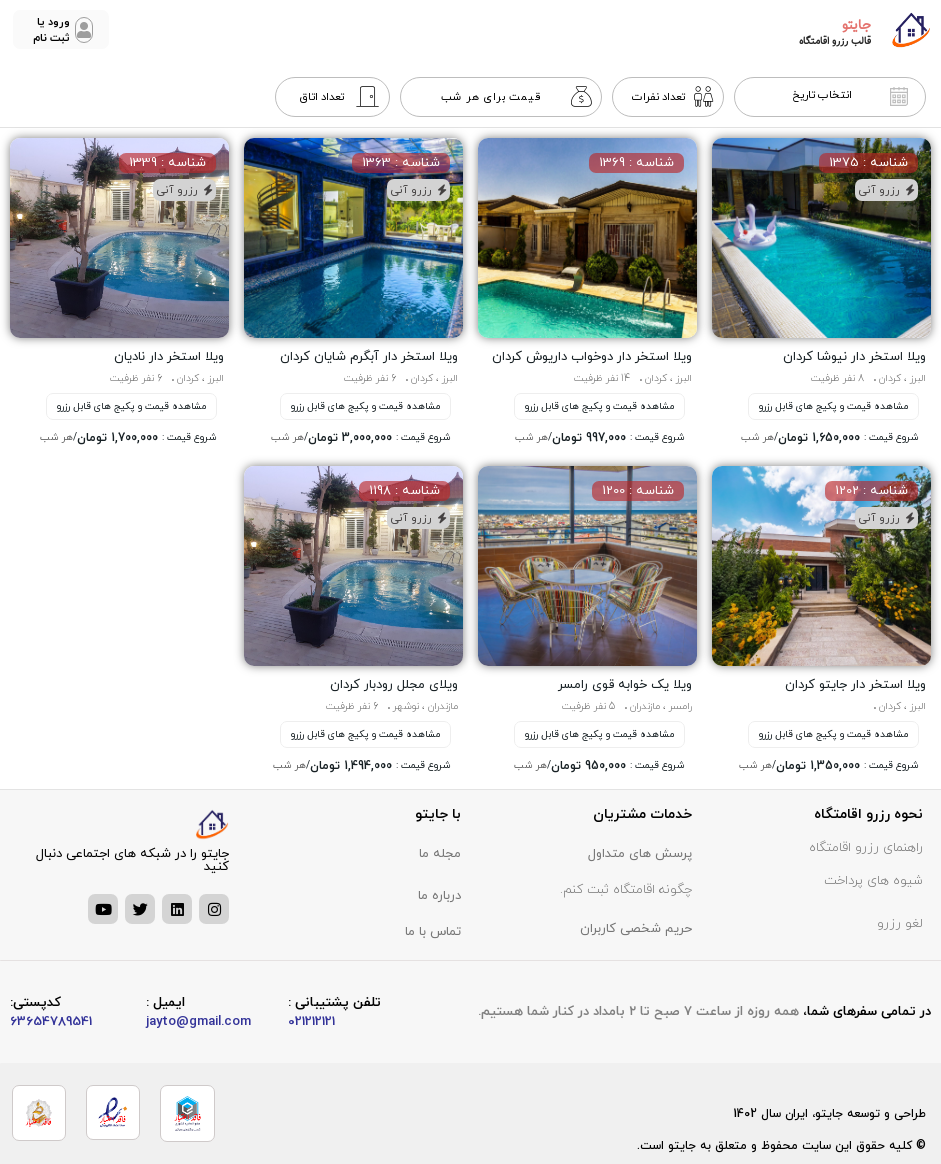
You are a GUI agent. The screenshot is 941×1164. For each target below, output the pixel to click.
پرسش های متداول (640, 854)
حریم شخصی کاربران (636, 929)
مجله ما (440, 854)
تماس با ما (433, 932)
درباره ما (439, 896)
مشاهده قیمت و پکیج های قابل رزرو (833, 406)
